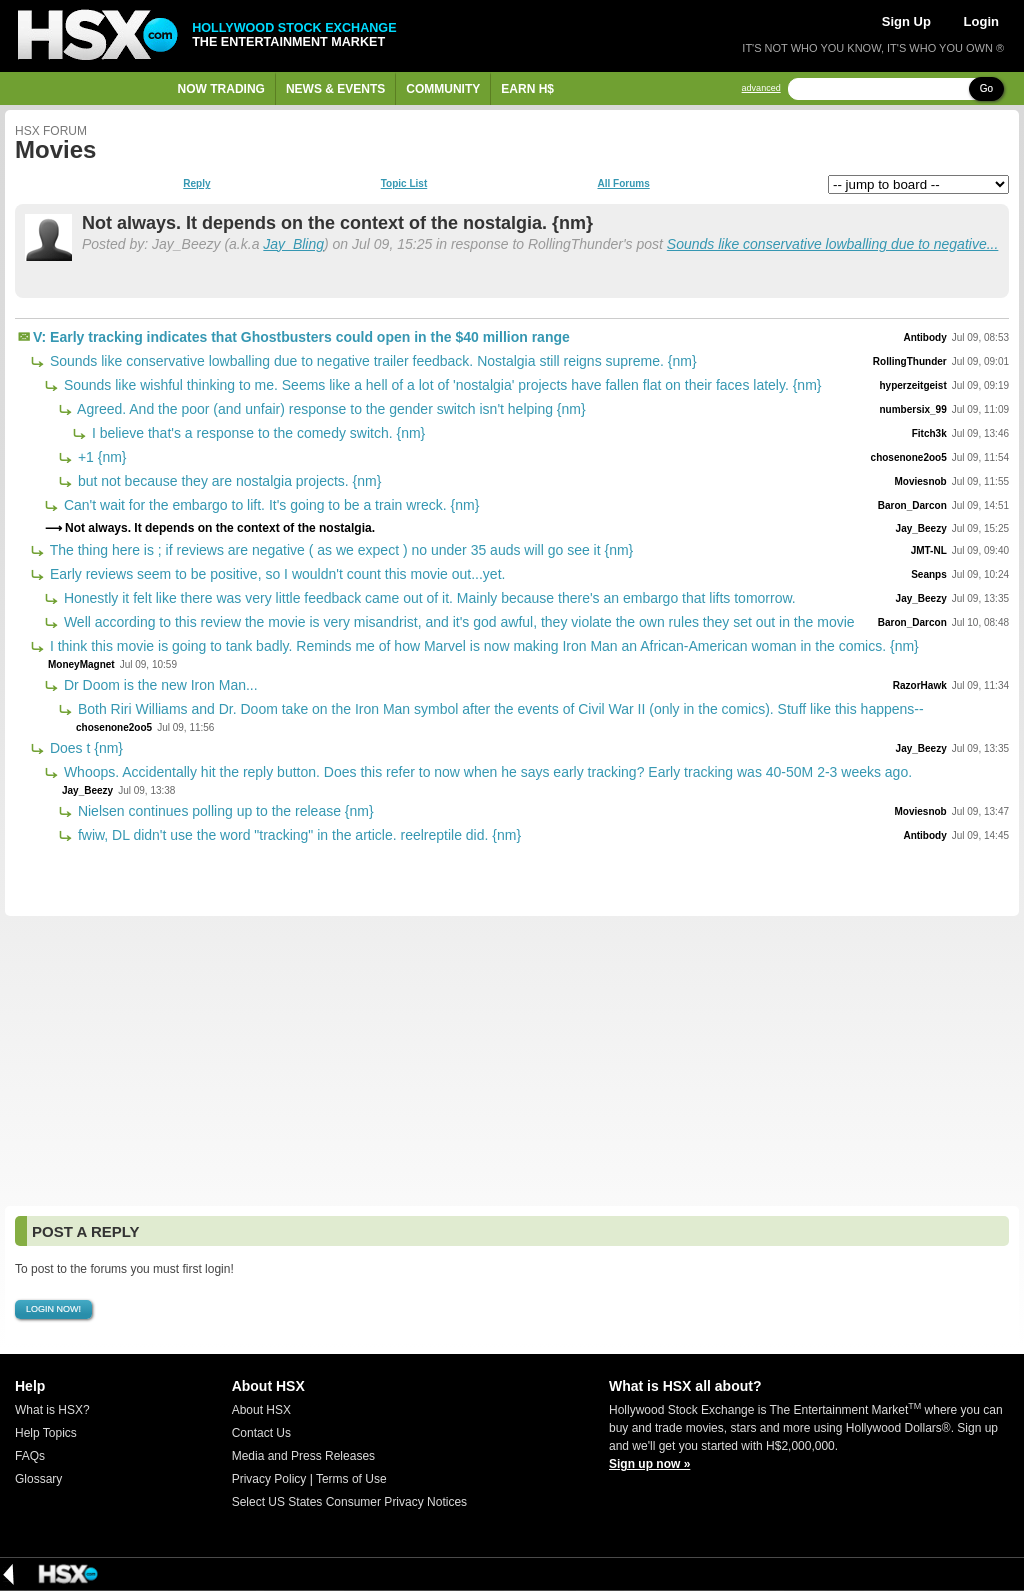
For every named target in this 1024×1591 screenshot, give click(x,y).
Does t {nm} (84, 748)
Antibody (924, 337)
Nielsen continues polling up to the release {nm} (224, 811)
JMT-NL (929, 550)
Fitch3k (929, 433)
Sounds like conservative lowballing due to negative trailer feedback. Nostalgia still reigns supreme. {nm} (371, 361)
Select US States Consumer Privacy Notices (349, 1502)
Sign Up (906, 21)
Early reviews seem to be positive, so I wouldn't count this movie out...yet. (275, 574)
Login (981, 21)
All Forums (623, 184)
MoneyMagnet (81, 664)
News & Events (335, 89)
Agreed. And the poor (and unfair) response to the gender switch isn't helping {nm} (330, 409)
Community (443, 89)
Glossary (38, 1479)
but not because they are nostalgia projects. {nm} (227, 481)
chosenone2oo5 (909, 457)
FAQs (30, 1456)
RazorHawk (920, 685)
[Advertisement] (512, 1061)
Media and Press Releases (303, 1456)
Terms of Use (351, 1479)
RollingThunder (910, 361)
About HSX (261, 1410)
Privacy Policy (269, 1479)
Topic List (404, 184)
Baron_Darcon (912, 505)
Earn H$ (527, 89)
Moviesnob (921, 481)
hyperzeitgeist (912, 385)
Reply (196, 184)
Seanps (929, 574)
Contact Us (261, 1433)
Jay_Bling (293, 244)
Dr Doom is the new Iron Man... (159, 685)
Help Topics (46, 1433)
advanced (761, 88)
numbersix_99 (912, 409)
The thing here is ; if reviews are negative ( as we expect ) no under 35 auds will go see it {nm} (339, 550)
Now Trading (221, 89)
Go (986, 88)
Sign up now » (649, 1464)
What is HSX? (52, 1410)
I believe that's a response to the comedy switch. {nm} (256, 433)
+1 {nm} (100, 457)
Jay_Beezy (921, 528)
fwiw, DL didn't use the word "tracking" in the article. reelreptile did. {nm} (297, 835)
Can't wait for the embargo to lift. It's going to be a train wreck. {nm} (269, 505)
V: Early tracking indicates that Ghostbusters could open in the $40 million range (301, 337)
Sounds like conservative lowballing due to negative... (833, 244)
